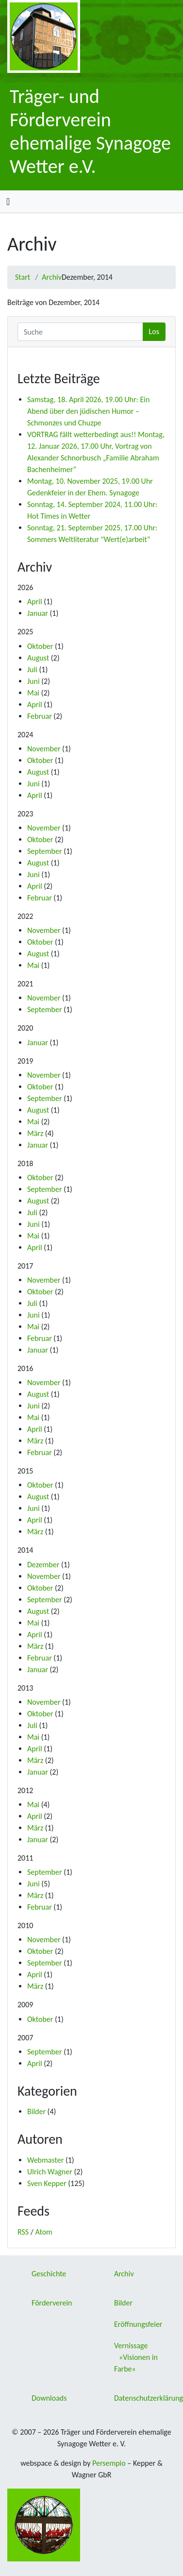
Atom (43, 2232)
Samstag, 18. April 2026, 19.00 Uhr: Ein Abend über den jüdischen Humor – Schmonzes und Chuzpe (88, 411)
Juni (33, 681)
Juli (32, 669)
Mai (33, 692)
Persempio (109, 2463)
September (44, 851)
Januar (37, 613)
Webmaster (45, 2160)
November (43, 748)
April (34, 601)
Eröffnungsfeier (138, 2324)
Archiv (52, 277)
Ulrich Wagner (49, 2171)
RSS (23, 2232)
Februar (39, 716)
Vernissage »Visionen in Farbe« (136, 2357)
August (38, 657)
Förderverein (52, 2302)
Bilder (36, 2111)
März (35, 1133)
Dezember (43, 1564)
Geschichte (49, 2273)
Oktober (40, 646)
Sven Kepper (47, 2183)
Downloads (49, 2398)
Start (22, 277)
